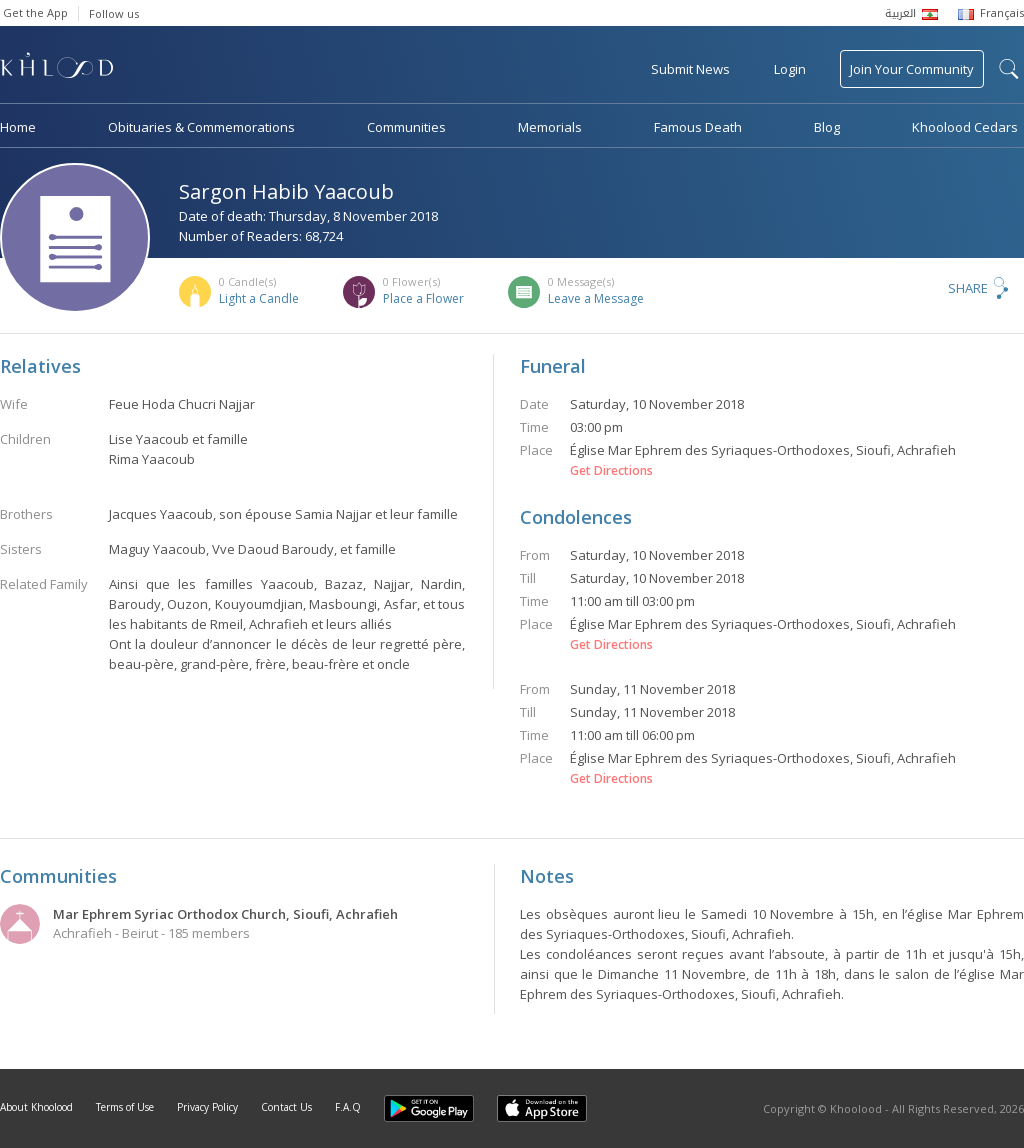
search (1009, 69)
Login (790, 69)
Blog (827, 127)
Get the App (35, 12)
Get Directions (611, 471)
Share (968, 288)
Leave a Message (596, 298)
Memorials (550, 127)
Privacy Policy (207, 1107)
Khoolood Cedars (965, 127)
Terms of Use (125, 1107)
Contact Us (286, 1107)
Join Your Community (912, 69)
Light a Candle (259, 298)
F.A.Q (348, 1107)
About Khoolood (36, 1107)
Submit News (690, 69)
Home (18, 127)
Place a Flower (423, 298)
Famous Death (698, 127)
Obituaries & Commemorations (201, 127)
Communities (406, 127)
